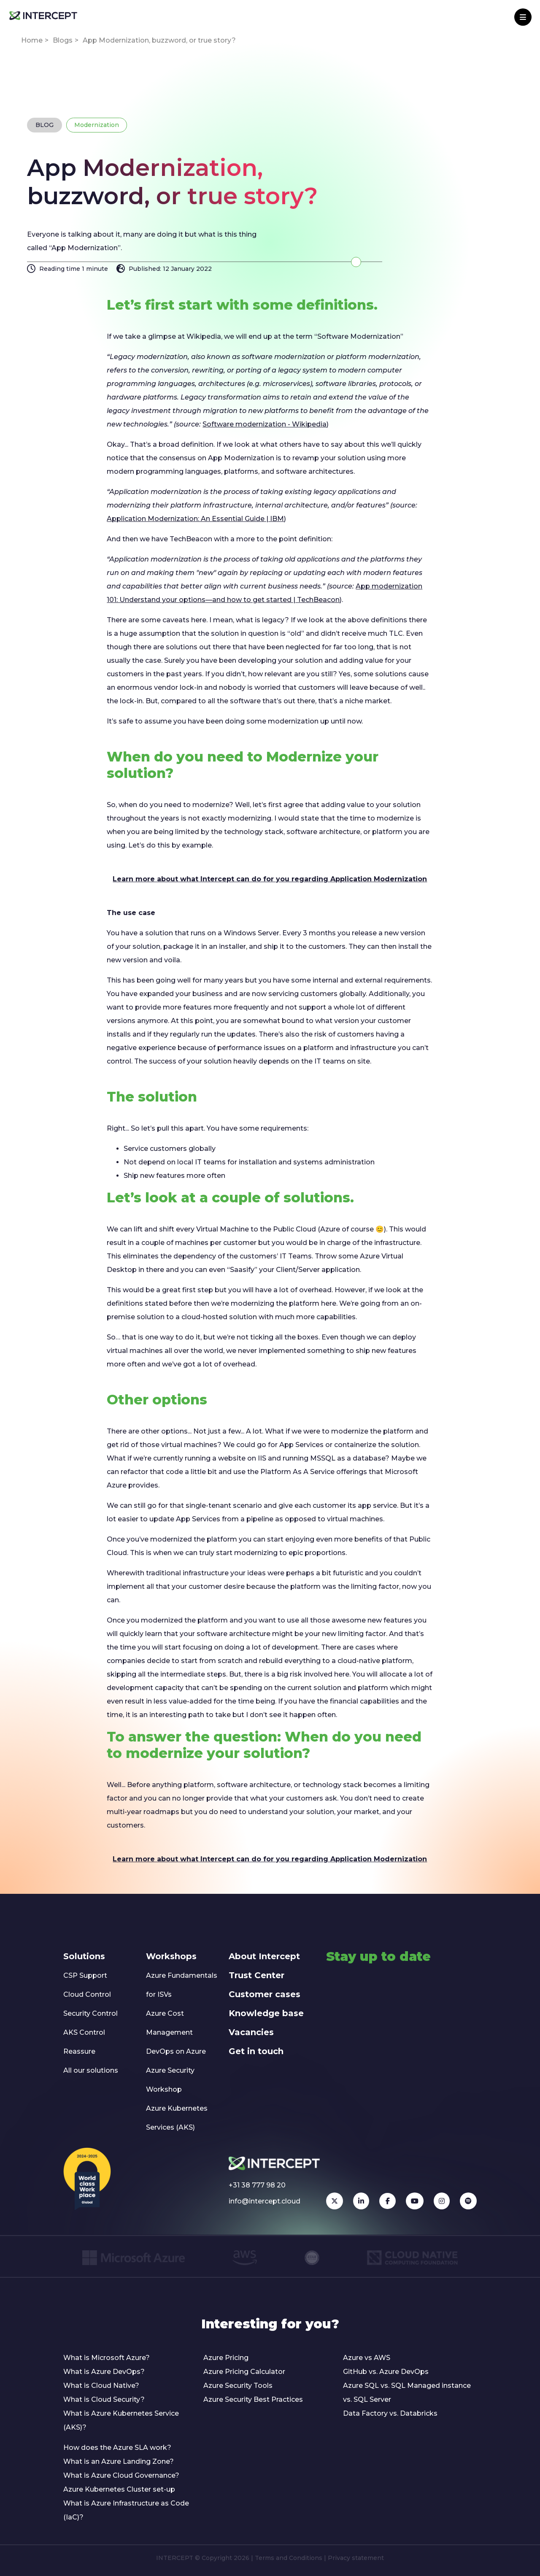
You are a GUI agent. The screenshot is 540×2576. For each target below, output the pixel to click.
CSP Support (85, 1975)
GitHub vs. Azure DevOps (386, 2372)
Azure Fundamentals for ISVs (181, 1984)
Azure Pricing (225, 2358)
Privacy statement (356, 2558)
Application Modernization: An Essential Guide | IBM (195, 519)
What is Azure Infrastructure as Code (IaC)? (126, 2510)
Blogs (63, 40)
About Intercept (264, 1956)
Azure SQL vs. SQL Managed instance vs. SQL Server (407, 2392)
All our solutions (90, 2070)
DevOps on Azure (176, 2051)
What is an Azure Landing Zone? (118, 2461)
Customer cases (264, 1994)
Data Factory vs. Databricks (390, 2413)
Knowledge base (266, 2013)
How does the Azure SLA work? (117, 2448)
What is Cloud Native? (101, 2386)
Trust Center (256, 1975)
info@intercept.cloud (264, 2201)
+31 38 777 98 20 (257, 2185)
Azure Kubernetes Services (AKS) (177, 2117)
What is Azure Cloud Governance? (121, 2475)
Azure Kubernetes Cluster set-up (119, 2489)
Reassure (79, 2051)
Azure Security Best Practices (253, 2399)
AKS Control (84, 2032)
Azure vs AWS (366, 2358)
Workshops (171, 1956)
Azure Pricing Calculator (244, 2372)
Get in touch (256, 2051)
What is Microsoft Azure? (106, 2358)
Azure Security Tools (238, 2386)
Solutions (84, 1956)
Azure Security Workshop (170, 2079)
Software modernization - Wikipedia (264, 424)
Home (32, 40)
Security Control (90, 2013)
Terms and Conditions (288, 2558)
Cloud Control (87, 1994)
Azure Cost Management (169, 2022)
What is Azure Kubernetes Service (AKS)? (121, 2420)
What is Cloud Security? (104, 2399)
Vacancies (251, 2032)
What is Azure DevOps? (104, 2372)
